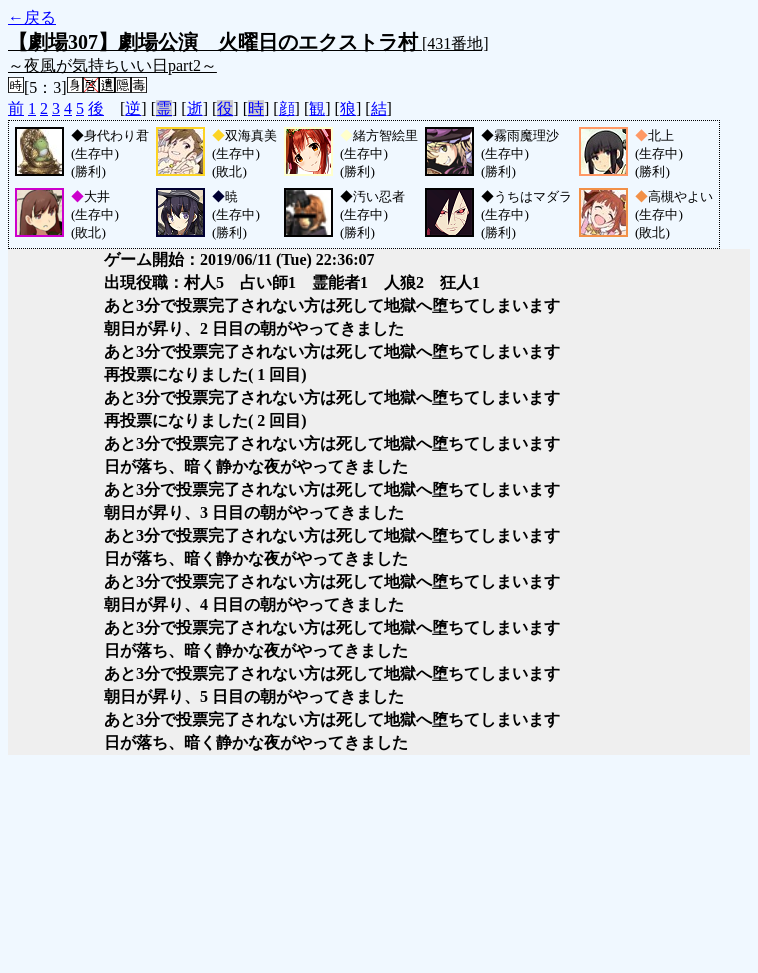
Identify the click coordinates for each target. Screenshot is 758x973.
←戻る (32, 17)
